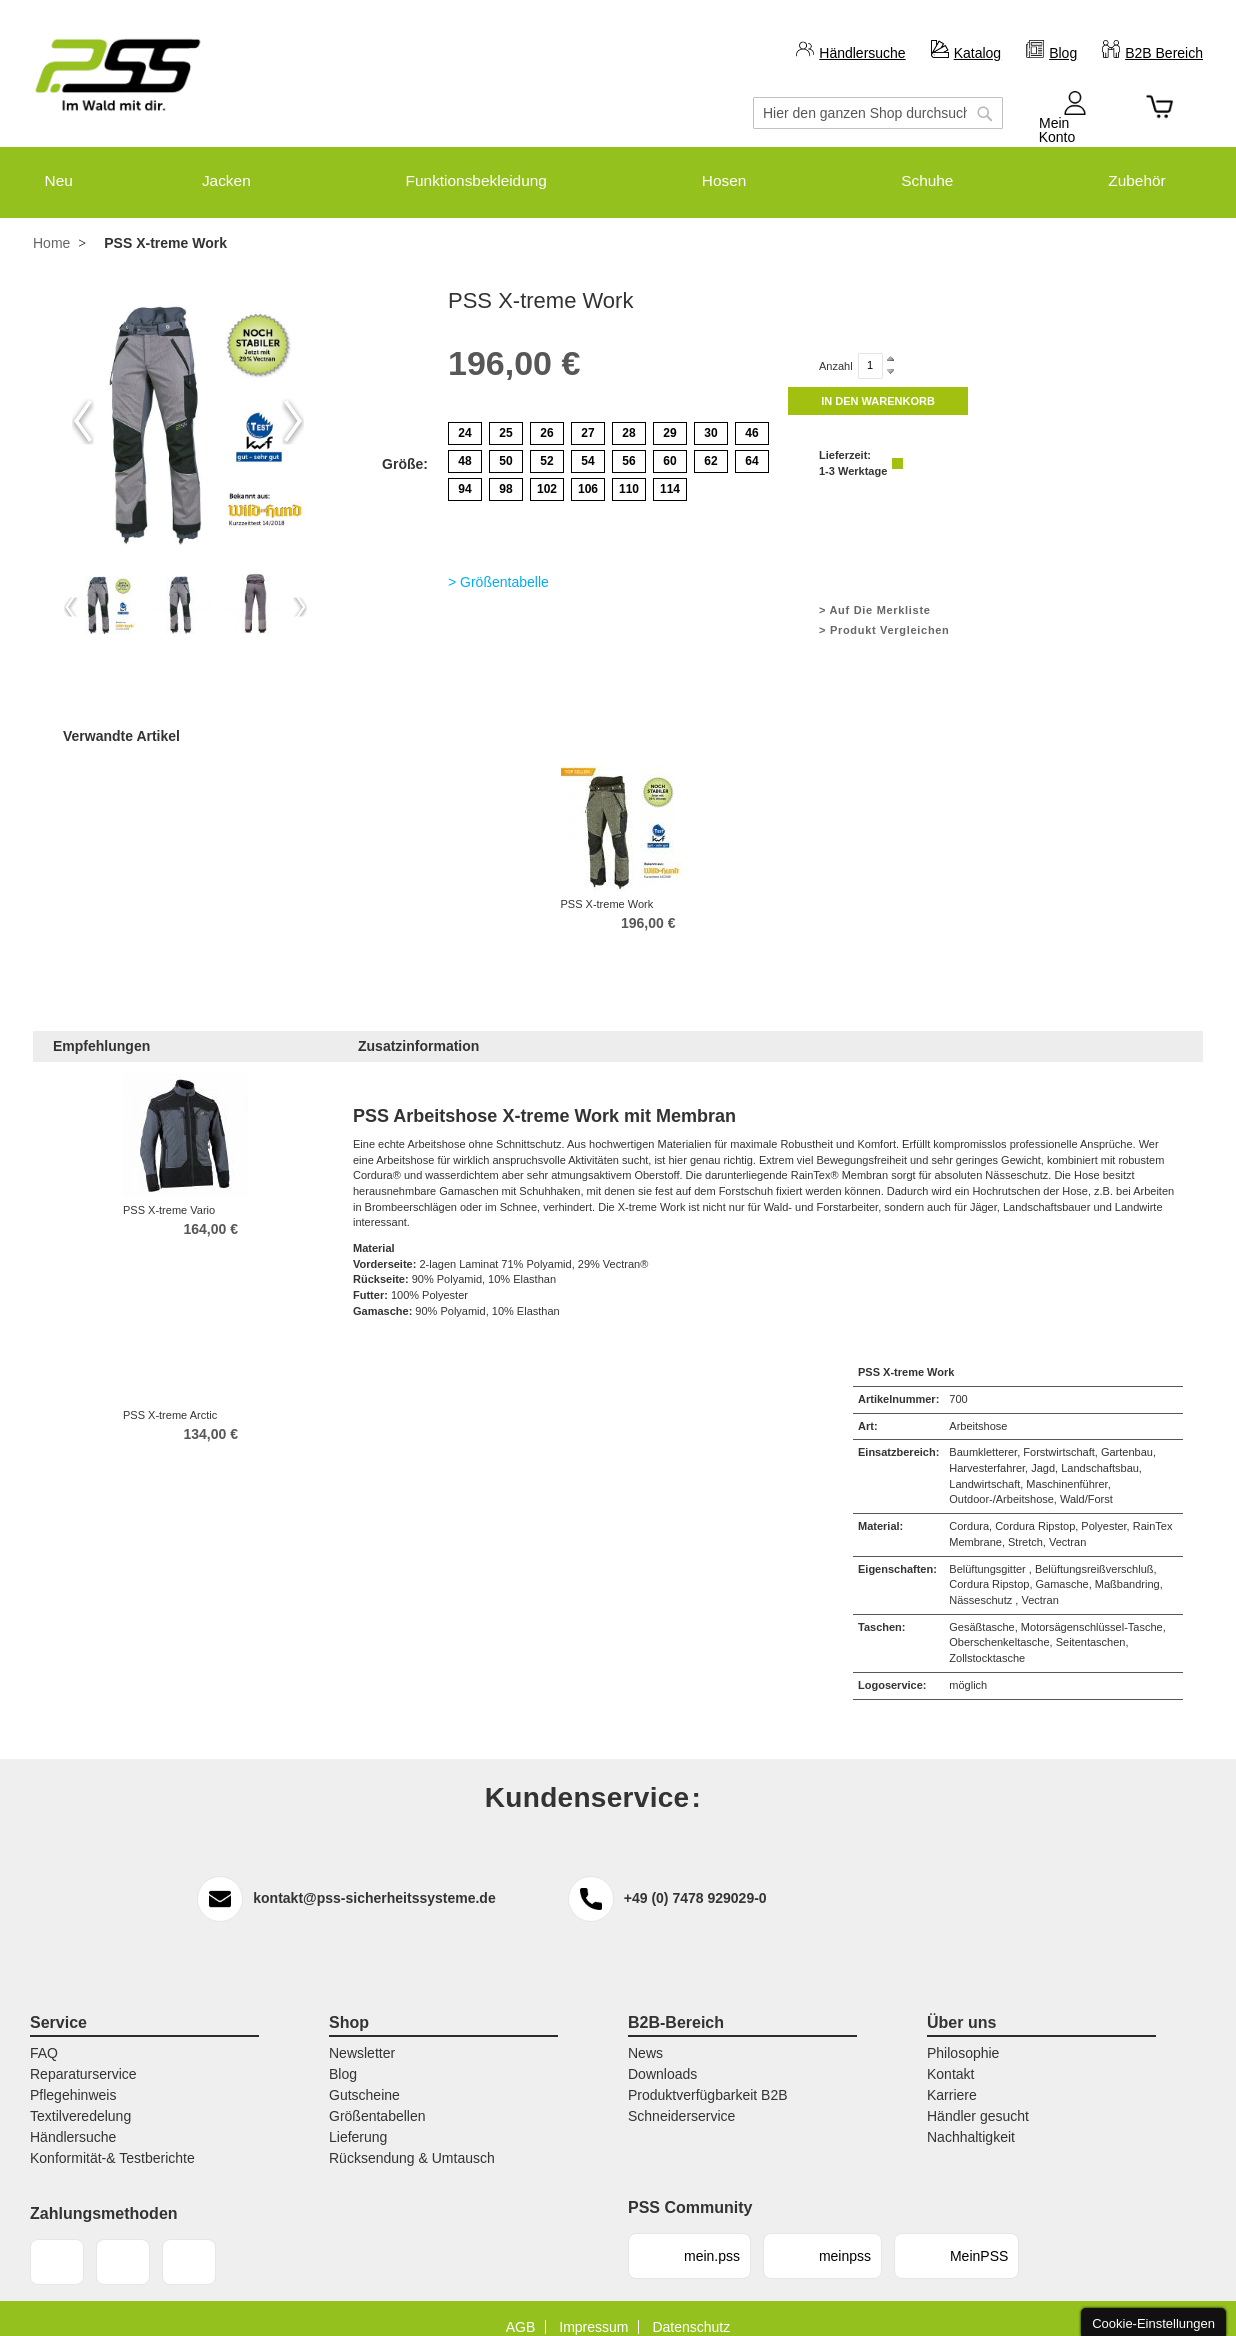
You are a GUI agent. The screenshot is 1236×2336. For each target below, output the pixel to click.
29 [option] (669, 416)
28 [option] (628, 416)
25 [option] (505, 416)
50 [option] (505, 444)
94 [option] (464, 472)
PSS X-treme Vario (169, 1193)
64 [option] (751, 444)
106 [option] (588, 472)
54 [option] (587, 444)
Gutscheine (364, 2079)
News (645, 2037)
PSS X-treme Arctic (170, 1398)
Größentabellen (377, 2100)
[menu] (618, 172)
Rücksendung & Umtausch (412, 2142)
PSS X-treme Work (607, 887)
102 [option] (547, 472)
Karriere (952, 2079)
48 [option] (464, 444)
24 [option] (464, 416)
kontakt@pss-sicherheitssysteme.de (374, 1881)
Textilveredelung (80, 2100)
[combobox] (878, 113)
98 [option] (505, 472)
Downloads (662, 2058)
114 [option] (670, 472)
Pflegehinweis (73, 2079)
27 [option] (587, 416)
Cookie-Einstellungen (1153, 2323)
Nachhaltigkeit (971, 2121)
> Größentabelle (498, 565)
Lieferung (358, 2121)
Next (293, 404)
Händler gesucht (978, 2100)
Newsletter (362, 2037)
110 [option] (629, 472)
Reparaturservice (83, 2058)
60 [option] (669, 444)
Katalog (977, 53)
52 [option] (546, 444)
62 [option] (710, 444)
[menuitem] (47, 172)
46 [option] (751, 416)
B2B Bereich (1164, 53)
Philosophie (963, 2037)
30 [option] (710, 416)
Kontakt (950, 2058)
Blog (1063, 53)
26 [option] (546, 416)
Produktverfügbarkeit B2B (708, 2079)
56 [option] (628, 444)
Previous (83, 404)
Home (51, 227)
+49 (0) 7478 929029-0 (695, 1881)
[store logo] (118, 75)
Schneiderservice (681, 2100)
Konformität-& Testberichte (112, 2142)
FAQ (44, 2037)
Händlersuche (862, 53)
